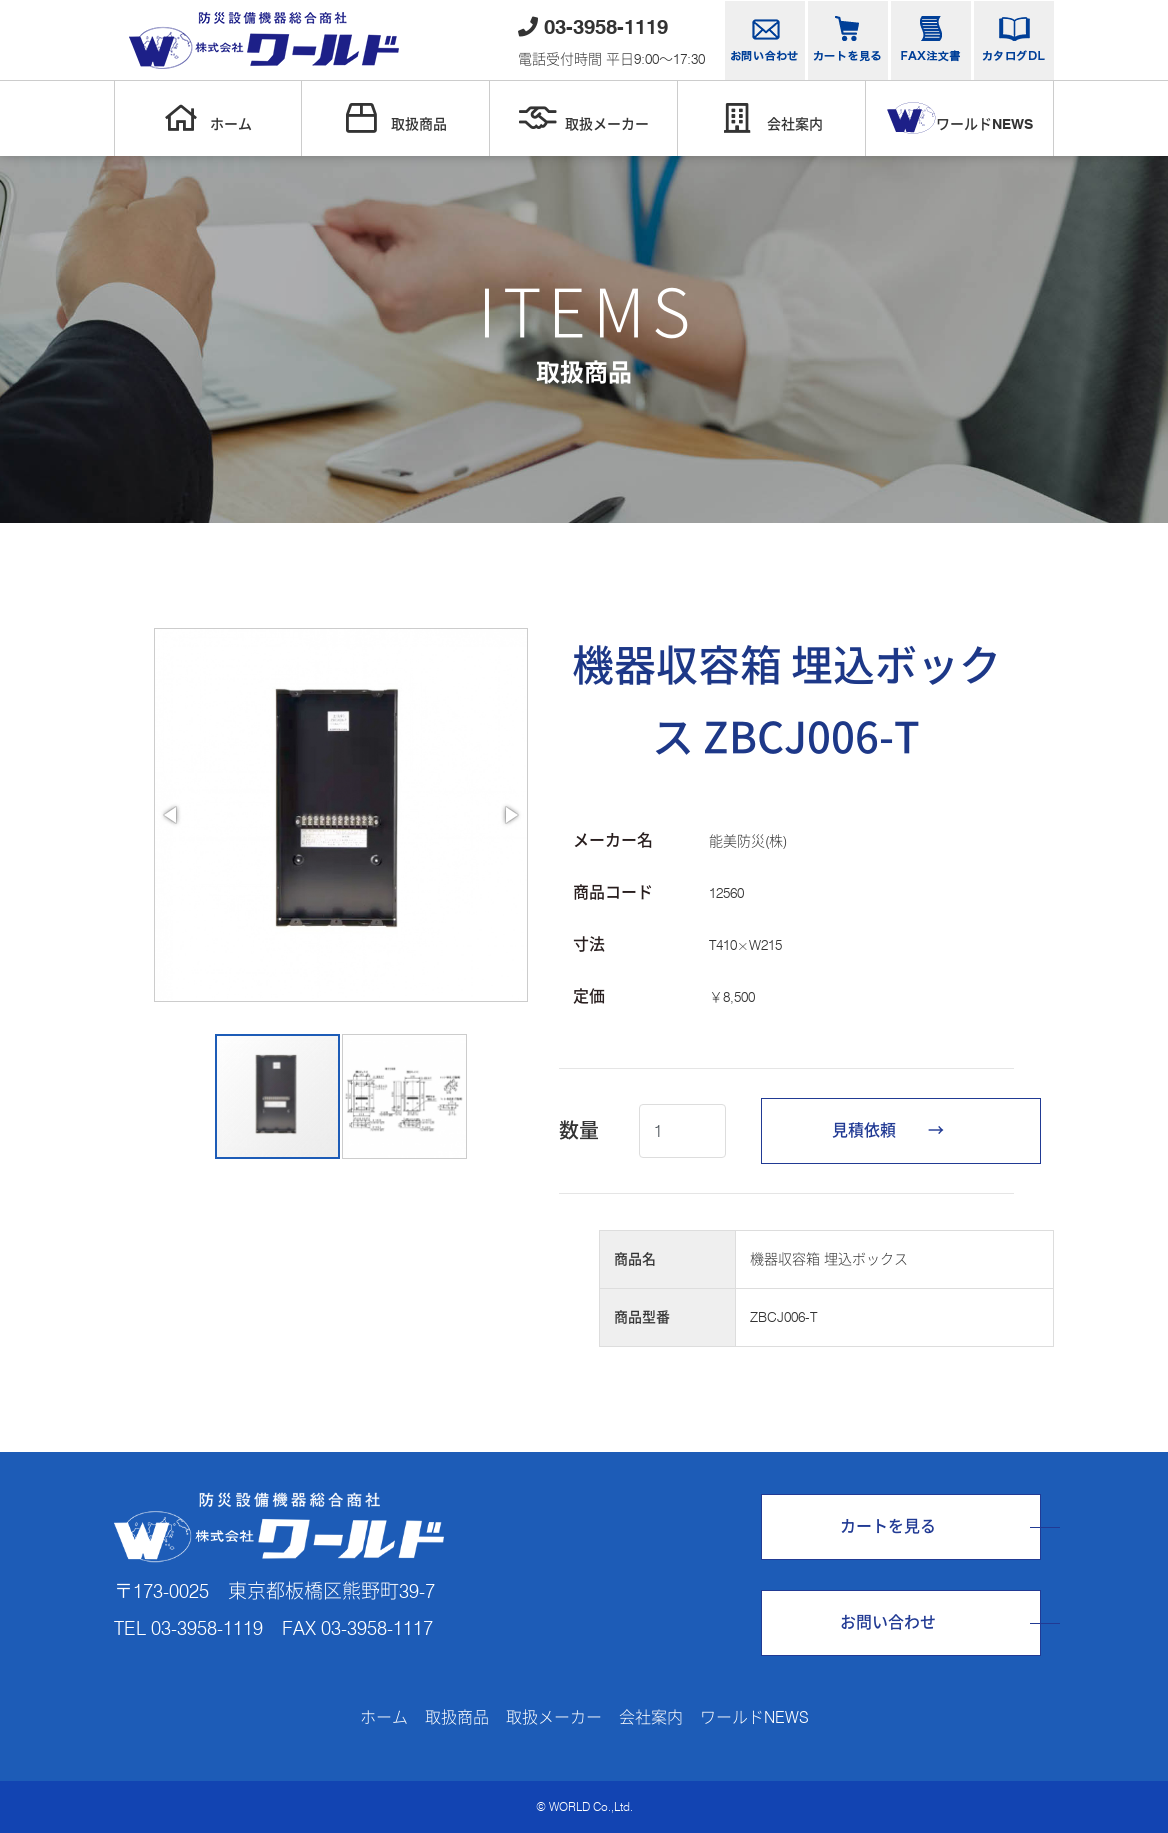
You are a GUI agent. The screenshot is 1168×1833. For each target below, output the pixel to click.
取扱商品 (396, 118)
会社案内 (772, 118)
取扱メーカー (584, 118)
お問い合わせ (888, 1622)
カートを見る (888, 1526)
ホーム (208, 118)
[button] (172, 815)
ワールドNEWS (959, 118)
